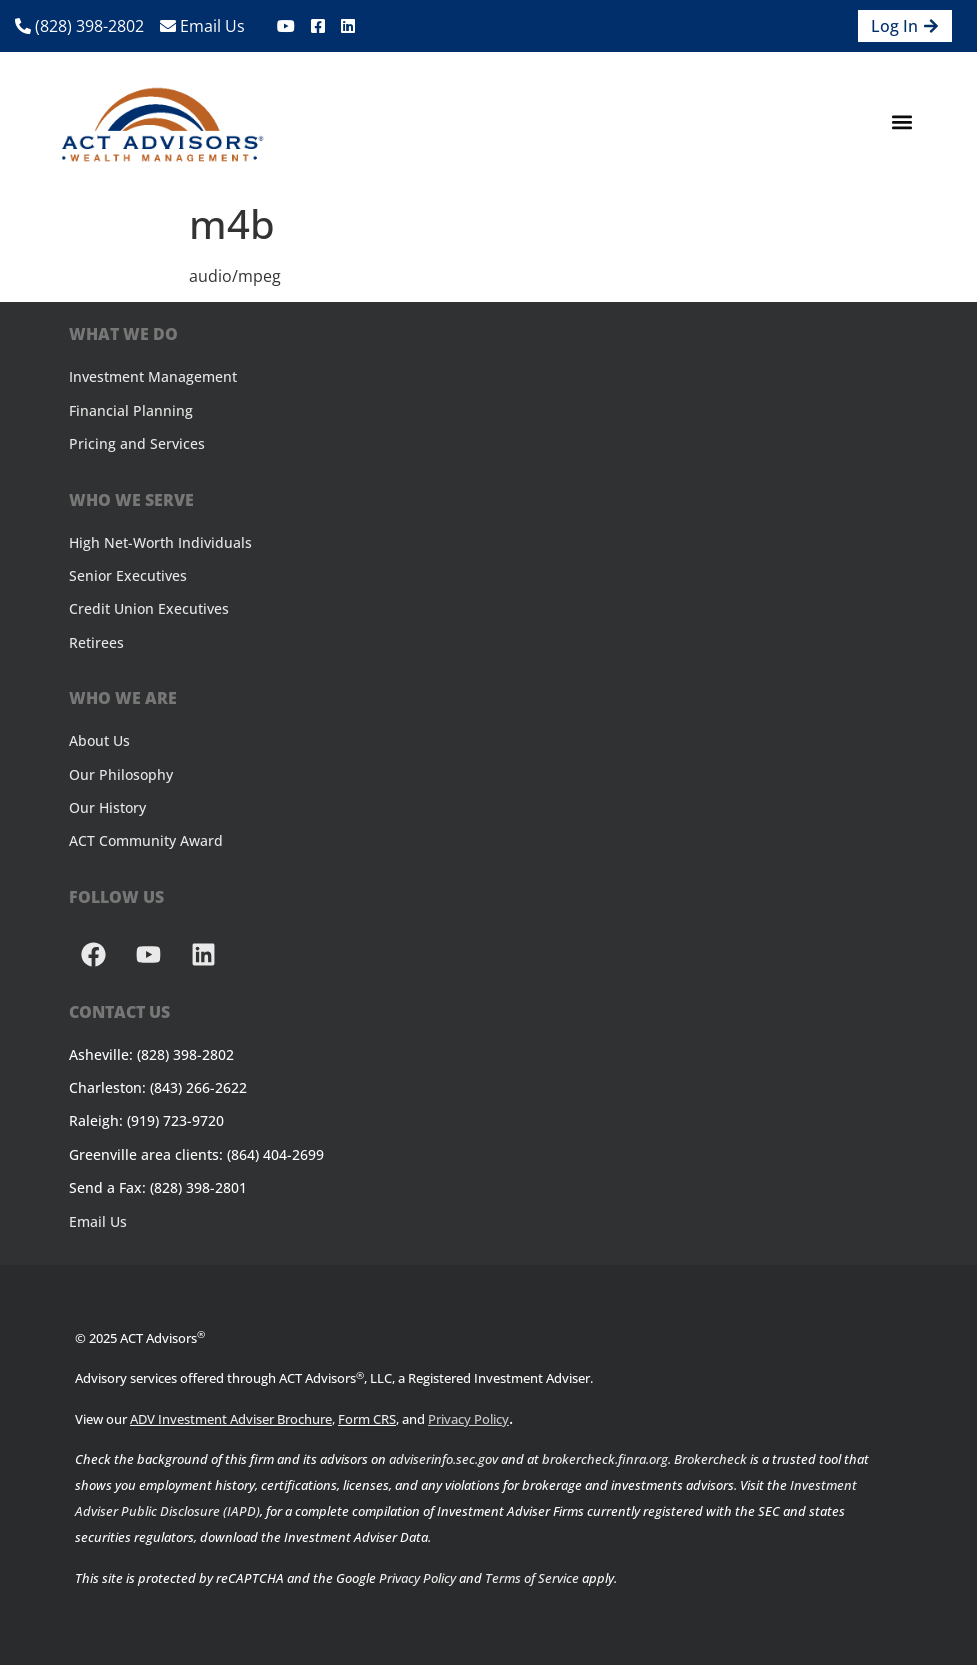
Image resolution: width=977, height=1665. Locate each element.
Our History (107, 807)
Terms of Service (532, 1578)
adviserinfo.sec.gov (443, 1459)
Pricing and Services (137, 443)
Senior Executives (128, 575)
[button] (901, 122)
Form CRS (367, 1419)
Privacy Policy (468, 1419)
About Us (99, 740)
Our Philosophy (121, 774)
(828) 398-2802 (79, 26)
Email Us (202, 26)
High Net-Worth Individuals (160, 542)
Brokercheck (710, 1459)
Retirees (96, 642)
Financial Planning (131, 410)
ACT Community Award (146, 840)
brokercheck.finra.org (605, 1459)
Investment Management (153, 376)
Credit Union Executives (149, 608)
